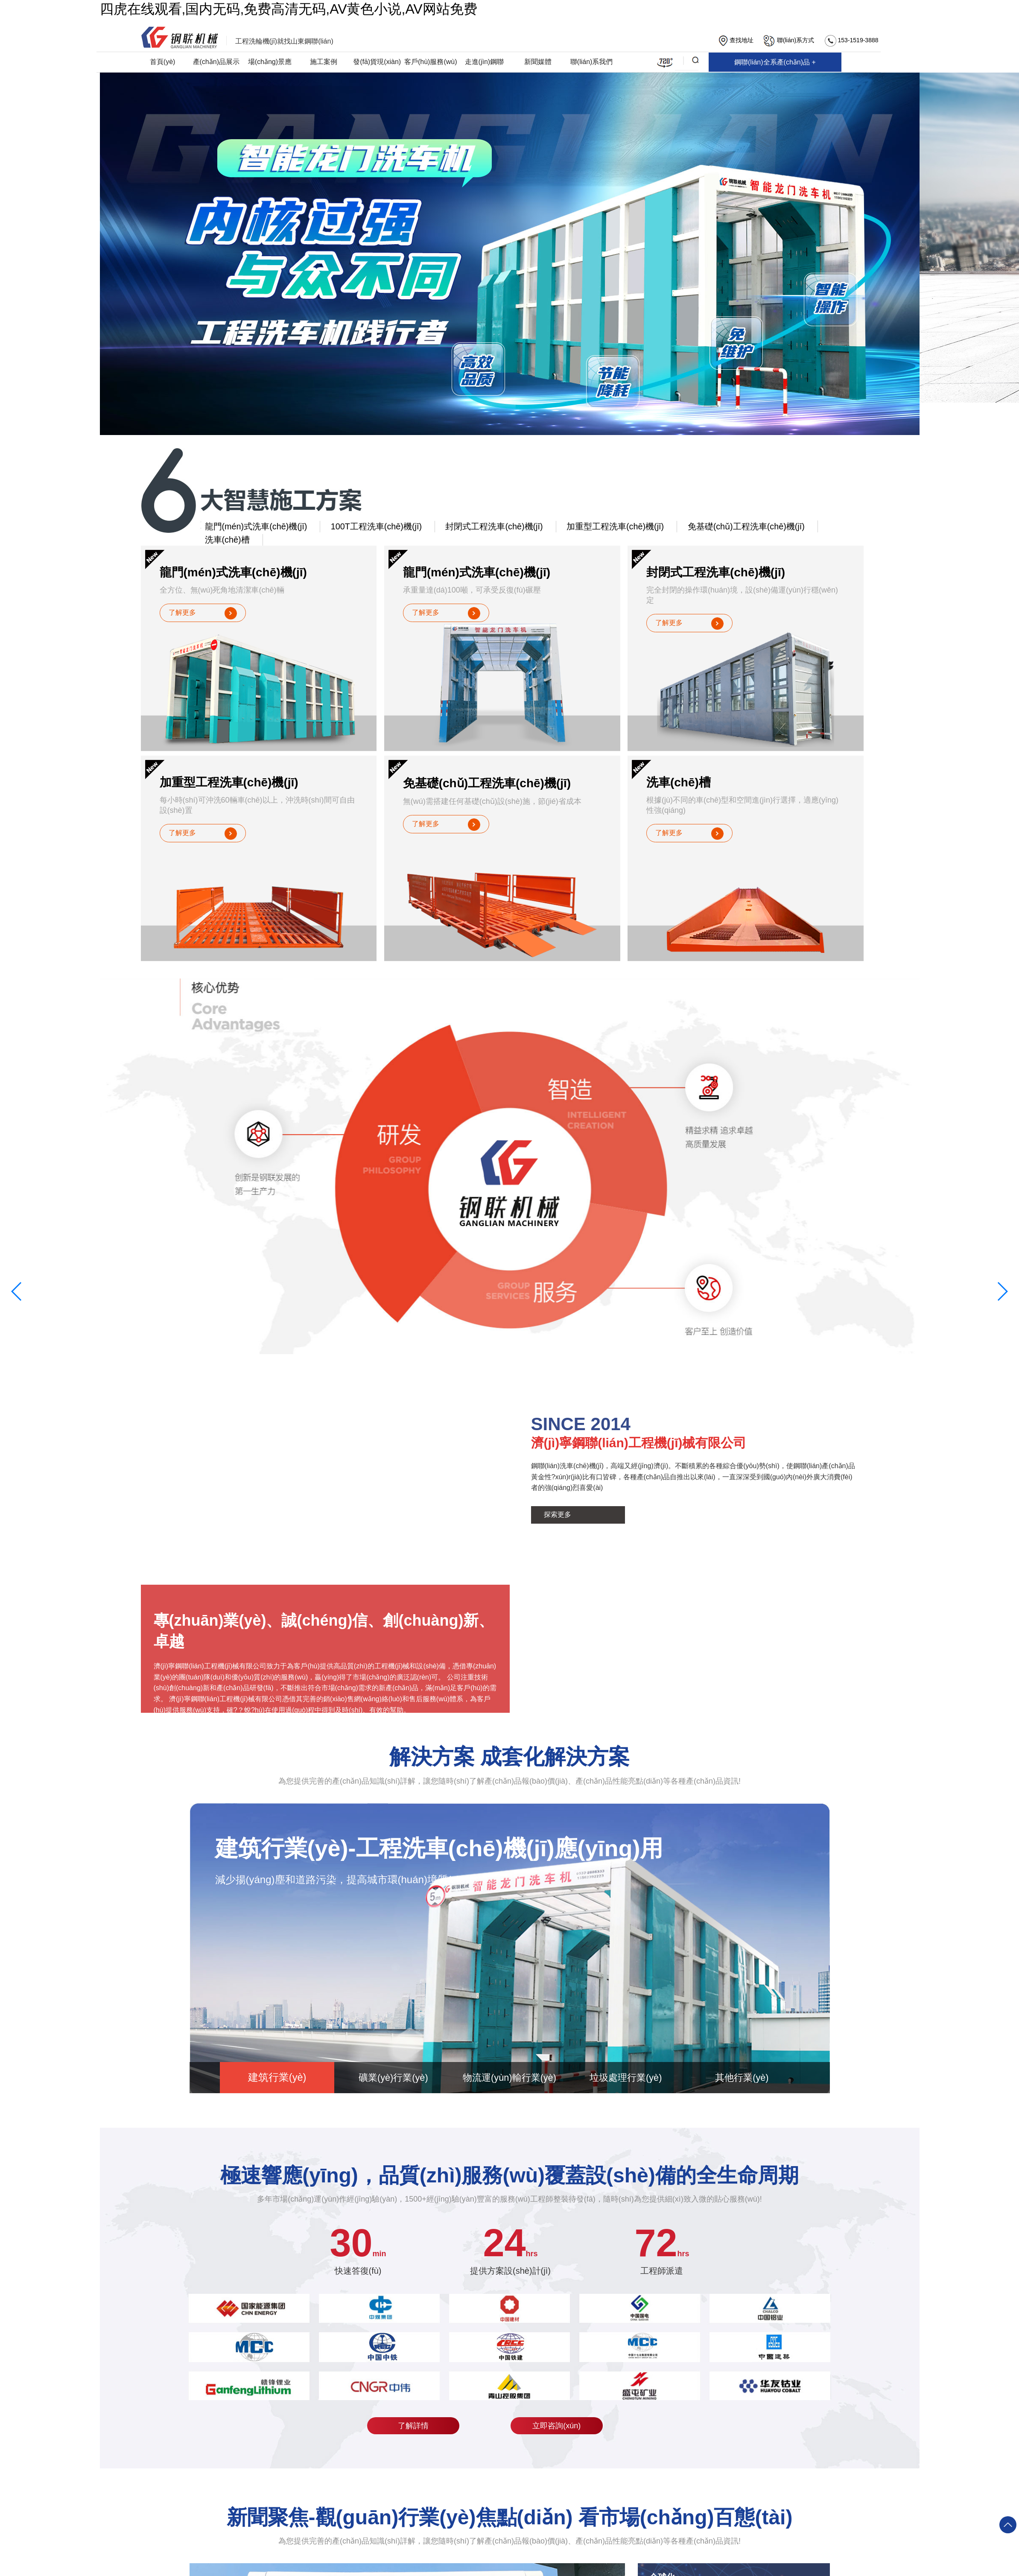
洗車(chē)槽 (824, 527)
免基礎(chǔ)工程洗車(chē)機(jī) (723, 527)
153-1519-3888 (852, 41)
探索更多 (557, 1515)
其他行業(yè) (743, 2078)
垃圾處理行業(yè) (627, 2078)
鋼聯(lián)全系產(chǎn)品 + (517, 57)
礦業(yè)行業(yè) (392, 2078)
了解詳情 (423, 2427)
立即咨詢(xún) (557, 2427)
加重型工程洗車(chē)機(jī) (598, 527)
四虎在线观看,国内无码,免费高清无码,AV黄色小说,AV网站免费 (288, 9)
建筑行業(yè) (275, 2079)
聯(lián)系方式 (789, 41)
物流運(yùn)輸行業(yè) (509, 2078)
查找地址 (736, 40)
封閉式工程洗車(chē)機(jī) (481, 527)
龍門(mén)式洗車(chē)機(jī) (253, 527)
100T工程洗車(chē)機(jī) (368, 527)
